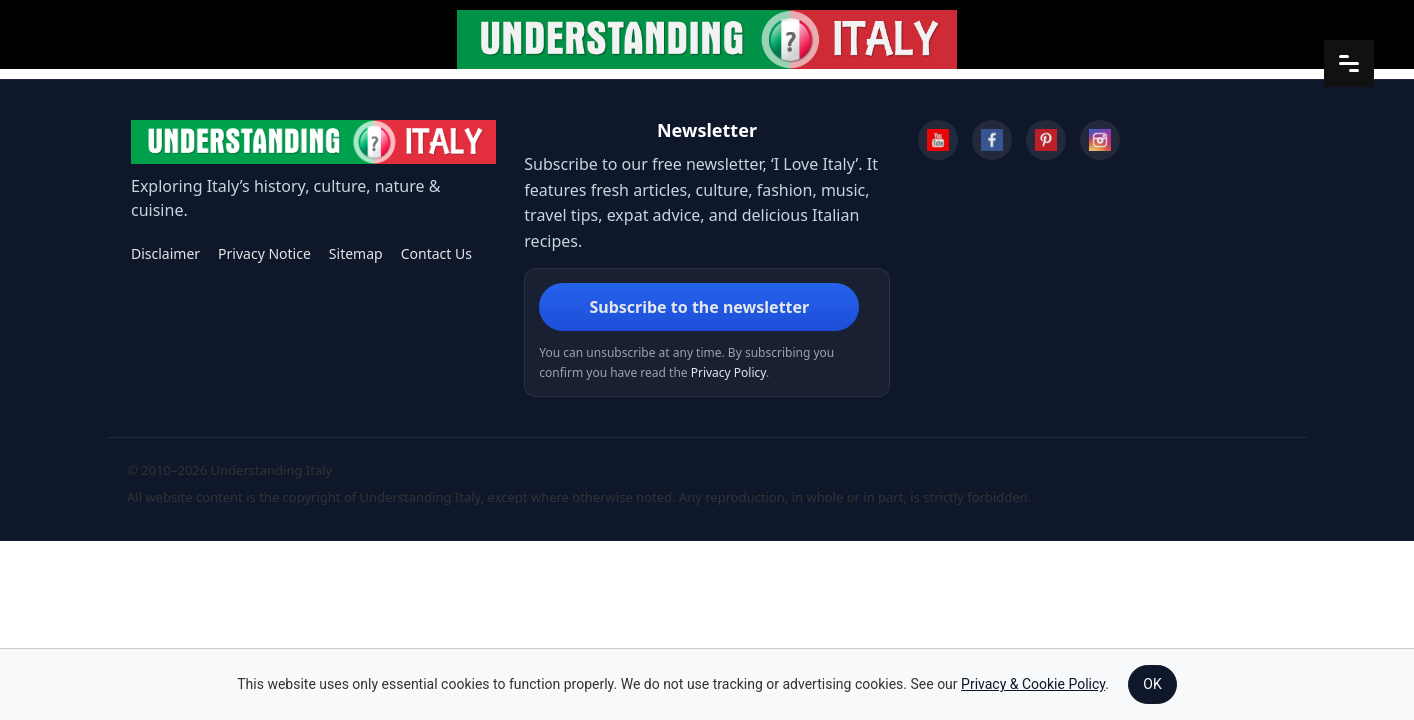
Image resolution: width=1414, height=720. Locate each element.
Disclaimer (165, 253)
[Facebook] (992, 140)
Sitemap (356, 253)
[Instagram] (1100, 140)
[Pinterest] (1046, 140)
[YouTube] (938, 140)
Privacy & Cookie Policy (1033, 684)
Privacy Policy (728, 372)
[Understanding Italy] (313, 142)
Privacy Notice (264, 253)
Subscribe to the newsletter (699, 307)
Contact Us (436, 253)
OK (1152, 684)
